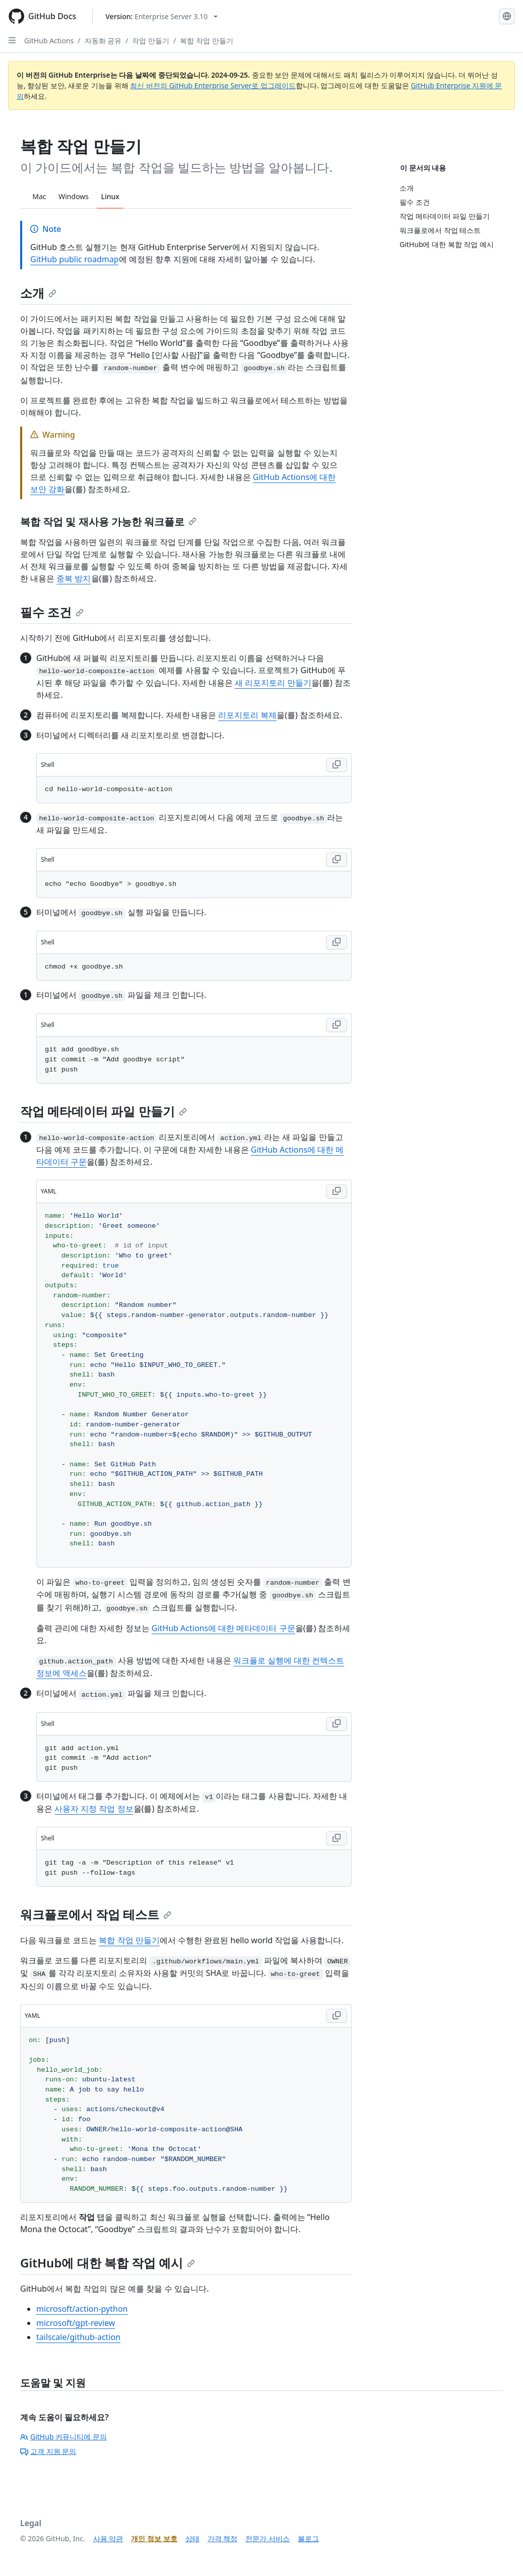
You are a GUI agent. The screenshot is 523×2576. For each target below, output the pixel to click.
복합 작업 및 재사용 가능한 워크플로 (108, 521)
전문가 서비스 (267, 2538)
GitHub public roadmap (74, 259)
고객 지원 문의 (48, 2451)
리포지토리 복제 (247, 715)
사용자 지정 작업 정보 (93, 1808)
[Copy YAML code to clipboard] (336, 1191)
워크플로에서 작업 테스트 (95, 1914)
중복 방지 (73, 578)
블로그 (308, 2538)
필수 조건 (52, 612)
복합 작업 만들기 (206, 40)
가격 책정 (223, 2538)
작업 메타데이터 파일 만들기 (103, 1111)
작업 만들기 (150, 40)
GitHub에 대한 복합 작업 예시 (107, 2262)
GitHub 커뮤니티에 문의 (63, 2436)
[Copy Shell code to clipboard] (336, 765)
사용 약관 (108, 2538)
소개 (38, 292)
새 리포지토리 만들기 (273, 682)
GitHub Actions (49, 40)
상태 (192, 2538)
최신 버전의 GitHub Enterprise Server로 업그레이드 (213, 85)
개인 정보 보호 (154, 2538)
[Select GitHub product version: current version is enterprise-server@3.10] (161, 16)
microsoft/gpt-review (75, 2322)
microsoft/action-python (82, 2308)
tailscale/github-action (78, 2337)
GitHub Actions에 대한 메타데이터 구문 (223, 1628)
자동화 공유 (103, 40)
